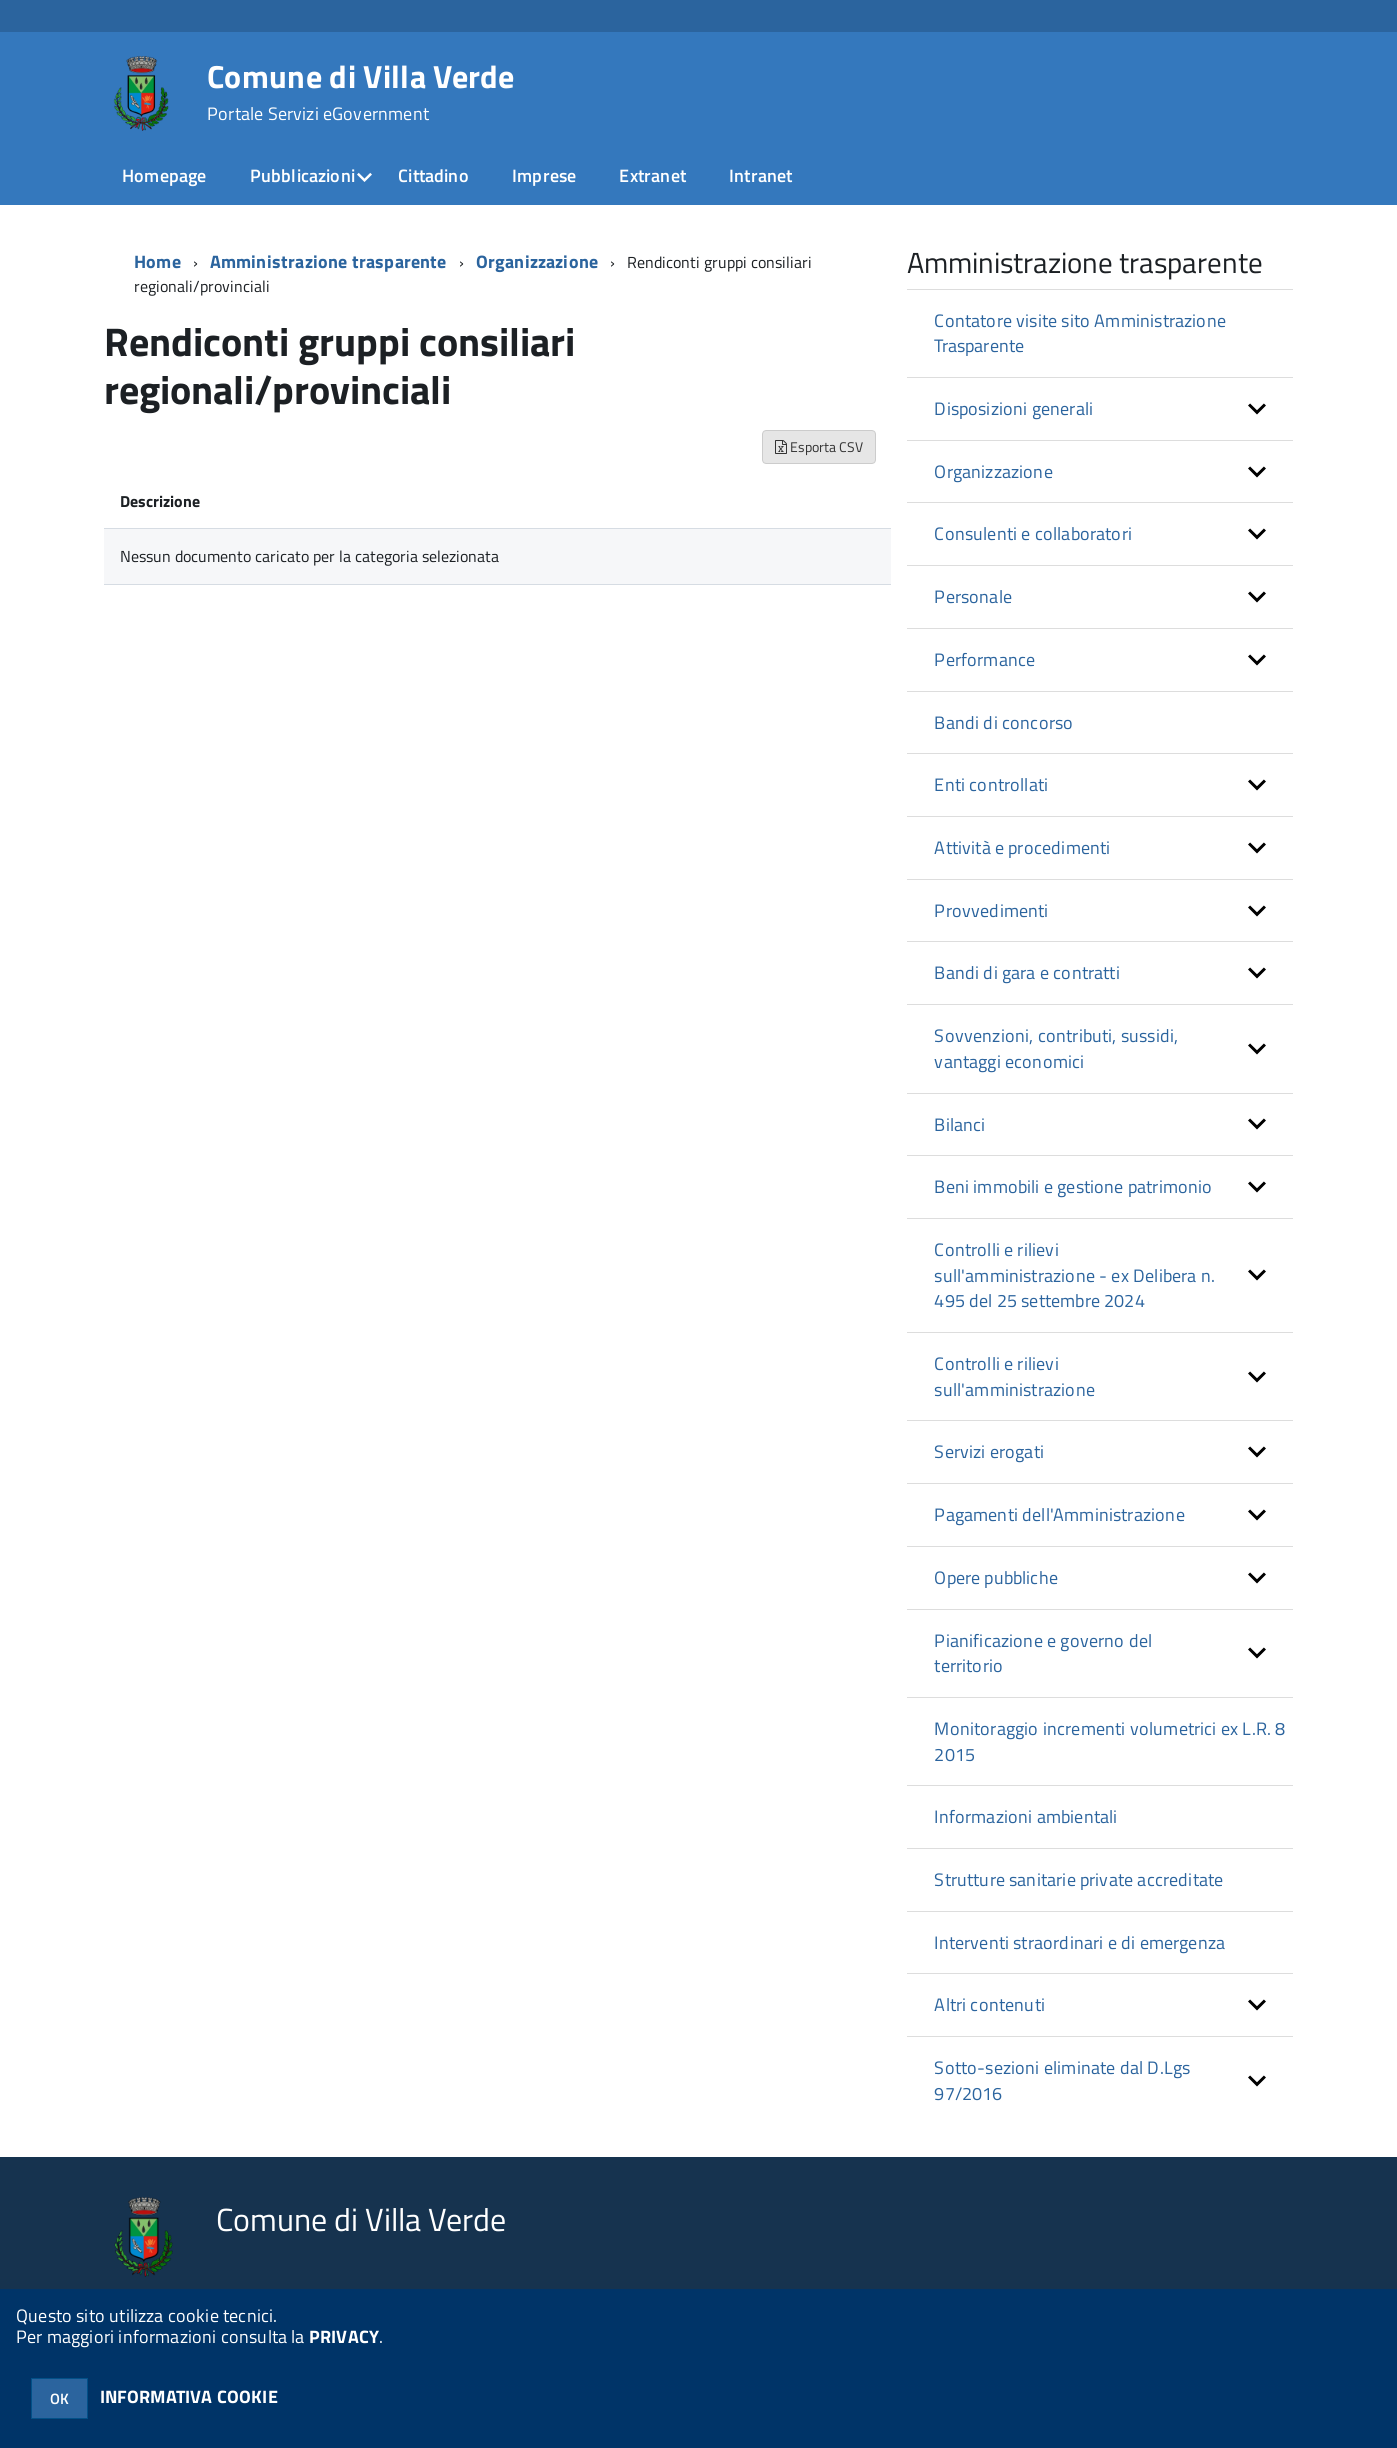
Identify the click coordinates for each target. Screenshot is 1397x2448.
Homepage (164, 175)
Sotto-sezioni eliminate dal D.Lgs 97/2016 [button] (1062, 2080)
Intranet (760, 175)
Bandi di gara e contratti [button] (1027, 972)
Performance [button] (984, 659)
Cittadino (433, 175)
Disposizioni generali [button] (1013, 408)
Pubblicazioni (302, 175)
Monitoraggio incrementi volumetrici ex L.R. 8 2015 (1109, 1741)
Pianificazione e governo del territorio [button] (1043, 1653)
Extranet (652, 175)
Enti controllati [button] (991, 784)
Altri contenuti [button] (989, 2004)
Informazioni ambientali (1025, 1816)
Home (157, 261)
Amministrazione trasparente (328, 261)
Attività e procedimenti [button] (1022, 847)
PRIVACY (344, 2336)
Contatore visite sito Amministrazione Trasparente (1080, 333)
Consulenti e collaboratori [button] (1033, 533)
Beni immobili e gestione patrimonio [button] (1073, 1186)
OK (59, 2398)
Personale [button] (973, 596)
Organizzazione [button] (993, 471)
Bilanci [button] (959, 1124)
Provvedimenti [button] (991, 910)
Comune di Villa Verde (361, 92)
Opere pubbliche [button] (996, 1577)
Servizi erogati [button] (989, 1451)
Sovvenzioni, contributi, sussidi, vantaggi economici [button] (1056, 1048)
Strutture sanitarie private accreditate (1078, 1879)
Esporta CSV (819, 446)
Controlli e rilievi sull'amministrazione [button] (1014, 1376)
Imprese (544, 175)
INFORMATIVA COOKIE (189, 2396)
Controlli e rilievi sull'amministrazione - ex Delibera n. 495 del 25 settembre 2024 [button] (1074, 1275)
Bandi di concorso (1003, 722)
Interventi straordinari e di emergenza (1079, 1942)
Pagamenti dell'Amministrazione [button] (1059, 1514)
